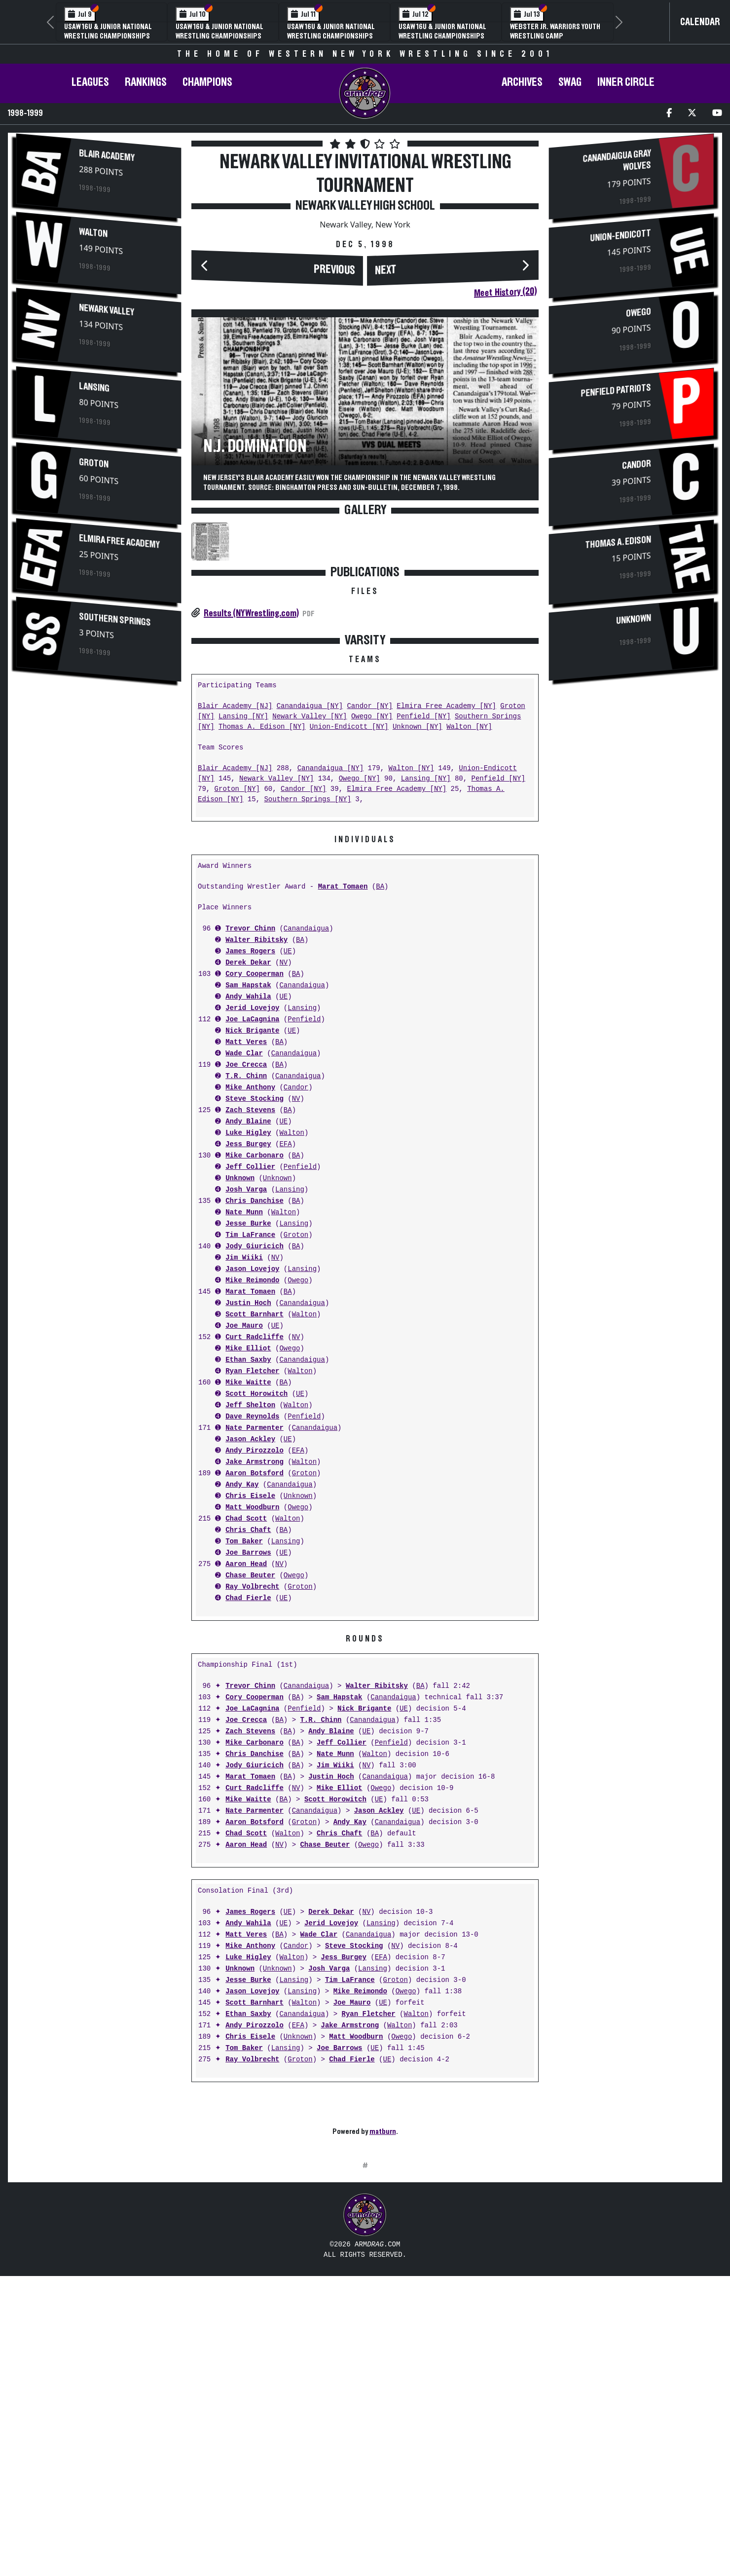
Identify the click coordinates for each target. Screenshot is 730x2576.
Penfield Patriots (616, 390)
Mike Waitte (248, 1528)
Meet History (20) (505, 292)
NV (283, 1109)
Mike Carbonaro (254, 1302)
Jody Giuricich (254, 1392)
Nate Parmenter (254, 1574)
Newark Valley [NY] (309, 862)
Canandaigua (306, 1075)
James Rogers (250, 1097)
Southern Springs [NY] (307, 945)
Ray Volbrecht (252, 1733)
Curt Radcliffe (254, 1483)
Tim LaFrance (250, 1381)
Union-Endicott (620, 235)
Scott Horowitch (256, 1540)
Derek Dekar (248, 1109)
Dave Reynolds (252, 1563)
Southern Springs (114, 620)
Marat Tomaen (343, 1033)
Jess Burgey (248, 1290)
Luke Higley (248, 1279)
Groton (94, 463)
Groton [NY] (237, 935)
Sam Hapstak (248, 1131)
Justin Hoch (248, 1449)
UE (288, 1097)
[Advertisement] (99, 775)
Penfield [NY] (423, 862)
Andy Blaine (248, 1267)
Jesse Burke (248, 1370)
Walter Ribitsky (256, 1086)
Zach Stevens (250, 1256)
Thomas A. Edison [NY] (262, 873)
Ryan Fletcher (252, 1517)
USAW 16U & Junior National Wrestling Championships (108, 31)
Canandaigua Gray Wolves (617, 161)
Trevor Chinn (250, 1075)
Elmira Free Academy (119, 541)
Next (386, 270)
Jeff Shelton (250, 1551)
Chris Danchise (254, 1347)
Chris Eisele (250, 1642)
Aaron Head (246, 1710)
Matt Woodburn (252, 1653)
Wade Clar (244, 1199)
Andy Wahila (248, 1143)
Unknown (240, 1324)
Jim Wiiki (244, 1404)
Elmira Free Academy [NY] (446, 852)
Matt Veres (246, 1188)
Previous (334, 270)
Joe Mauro (244, 1472)
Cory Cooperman (254, 1120)
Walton (93, 233)
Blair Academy (107, 156)
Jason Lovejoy (252, 1415)
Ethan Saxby (248, 1506)
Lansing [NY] (243, 862)
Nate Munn (244, 1358)
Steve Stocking (254, 1245)
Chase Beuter (250, 1721)
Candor (296, 1233)
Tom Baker (244, 1687)
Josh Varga (246, 1336)
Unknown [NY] (417, 873)
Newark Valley (106, 310)
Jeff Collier (250, 1313)
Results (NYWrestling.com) (251, 613)
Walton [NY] (469, 873)
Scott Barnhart (254, 1460)
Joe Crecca (246, 1211)
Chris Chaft (248, 1676)
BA (380, 1033)
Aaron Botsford (254, 1619)
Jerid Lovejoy (252, 1154)
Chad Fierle (248, 1744)
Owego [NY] (372, 862)
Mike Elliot (248, 1494)
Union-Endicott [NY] (349, 873)
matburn (382, 2277)
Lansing (94, 387)
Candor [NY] (369, 852)
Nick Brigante (252, 1177)
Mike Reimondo (252, 1426)
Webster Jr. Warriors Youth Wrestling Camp (555, 31)
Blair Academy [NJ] (235, 852)
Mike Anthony (250, 1233)
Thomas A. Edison (618, 542)
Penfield (304, 1165)
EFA (285, 1290)
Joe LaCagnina (252, 1165)
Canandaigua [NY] (310, 852)
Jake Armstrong (254, 1608)
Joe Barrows (248, 1699)
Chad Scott (246, 1665)
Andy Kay (241, 1631)
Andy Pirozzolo (254, 1597)
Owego (298, 1426)
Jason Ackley (250, 1585)
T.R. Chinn (246, 1222)
